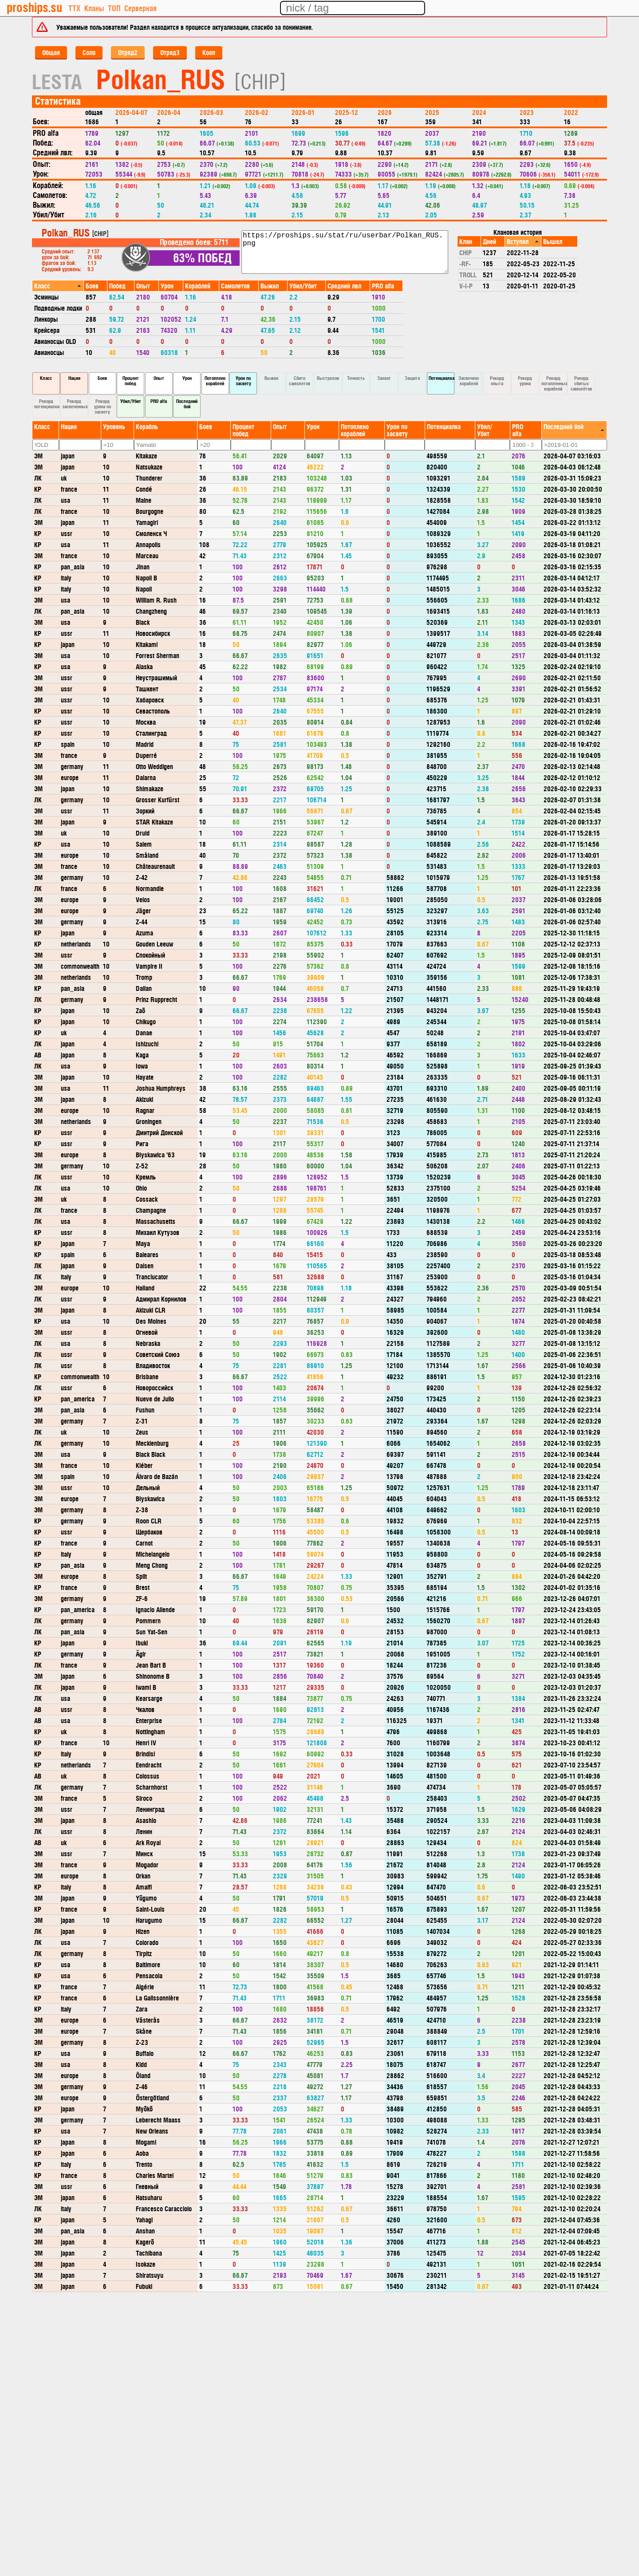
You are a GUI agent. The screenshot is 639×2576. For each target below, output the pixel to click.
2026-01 (303, 112)
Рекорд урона (525, 381)
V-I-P (466, 285)
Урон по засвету (243, 381)
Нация (74, 378)
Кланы (94, 8)
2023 (527, 112)
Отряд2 (128, 52)
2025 (432, 112)
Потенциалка (441, 378)
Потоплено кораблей (215, 381)
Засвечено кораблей (468, 381)
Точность (356, 378)
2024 (479, 112)
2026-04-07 (131, 112)
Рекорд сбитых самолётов (581, 383)
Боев (102, 378)
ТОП (114, 8)
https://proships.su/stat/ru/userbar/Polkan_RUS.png (344, 252)
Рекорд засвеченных (75, 404)
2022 (571, 112)
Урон (187, 378)
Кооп (208, 52)
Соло (89, 52)
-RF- (465, 263)
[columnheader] (58, 285)
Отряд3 (170, 52)
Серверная (140, 8)
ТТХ (74, 8)
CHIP (465, 252)
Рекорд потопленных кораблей (554, 383)
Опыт (159, 378)
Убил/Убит (130, 401)
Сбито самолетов (299, 381)
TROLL (468, 274)
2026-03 (211, 112)
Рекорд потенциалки (46, 404)
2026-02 (256, 112)
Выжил (271, 378)
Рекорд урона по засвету (102, 406)
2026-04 (168, 112)
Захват (384, 378)
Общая (51, 52)
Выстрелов (328, 378)
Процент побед (130, 381)
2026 (385, 112)
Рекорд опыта (497, 381)
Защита (412, 378)
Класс (46, 378)
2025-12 (346, 112)
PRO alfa (158, 401)
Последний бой (186, 404)
